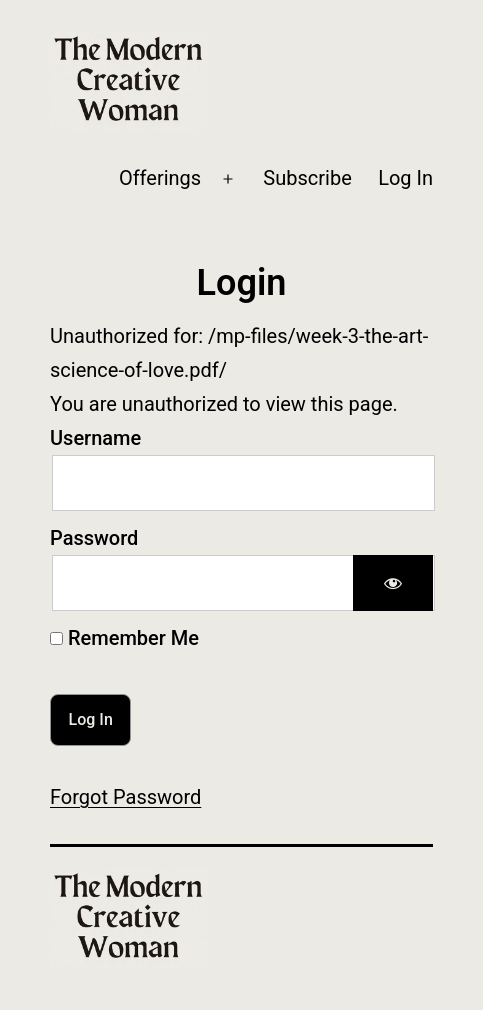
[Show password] (393, 583)
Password (94, 538)
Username (95, 438)
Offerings (160, 178)
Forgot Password (125, 797)
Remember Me (124, 638)
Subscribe (307, 178)
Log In (405, 178)
